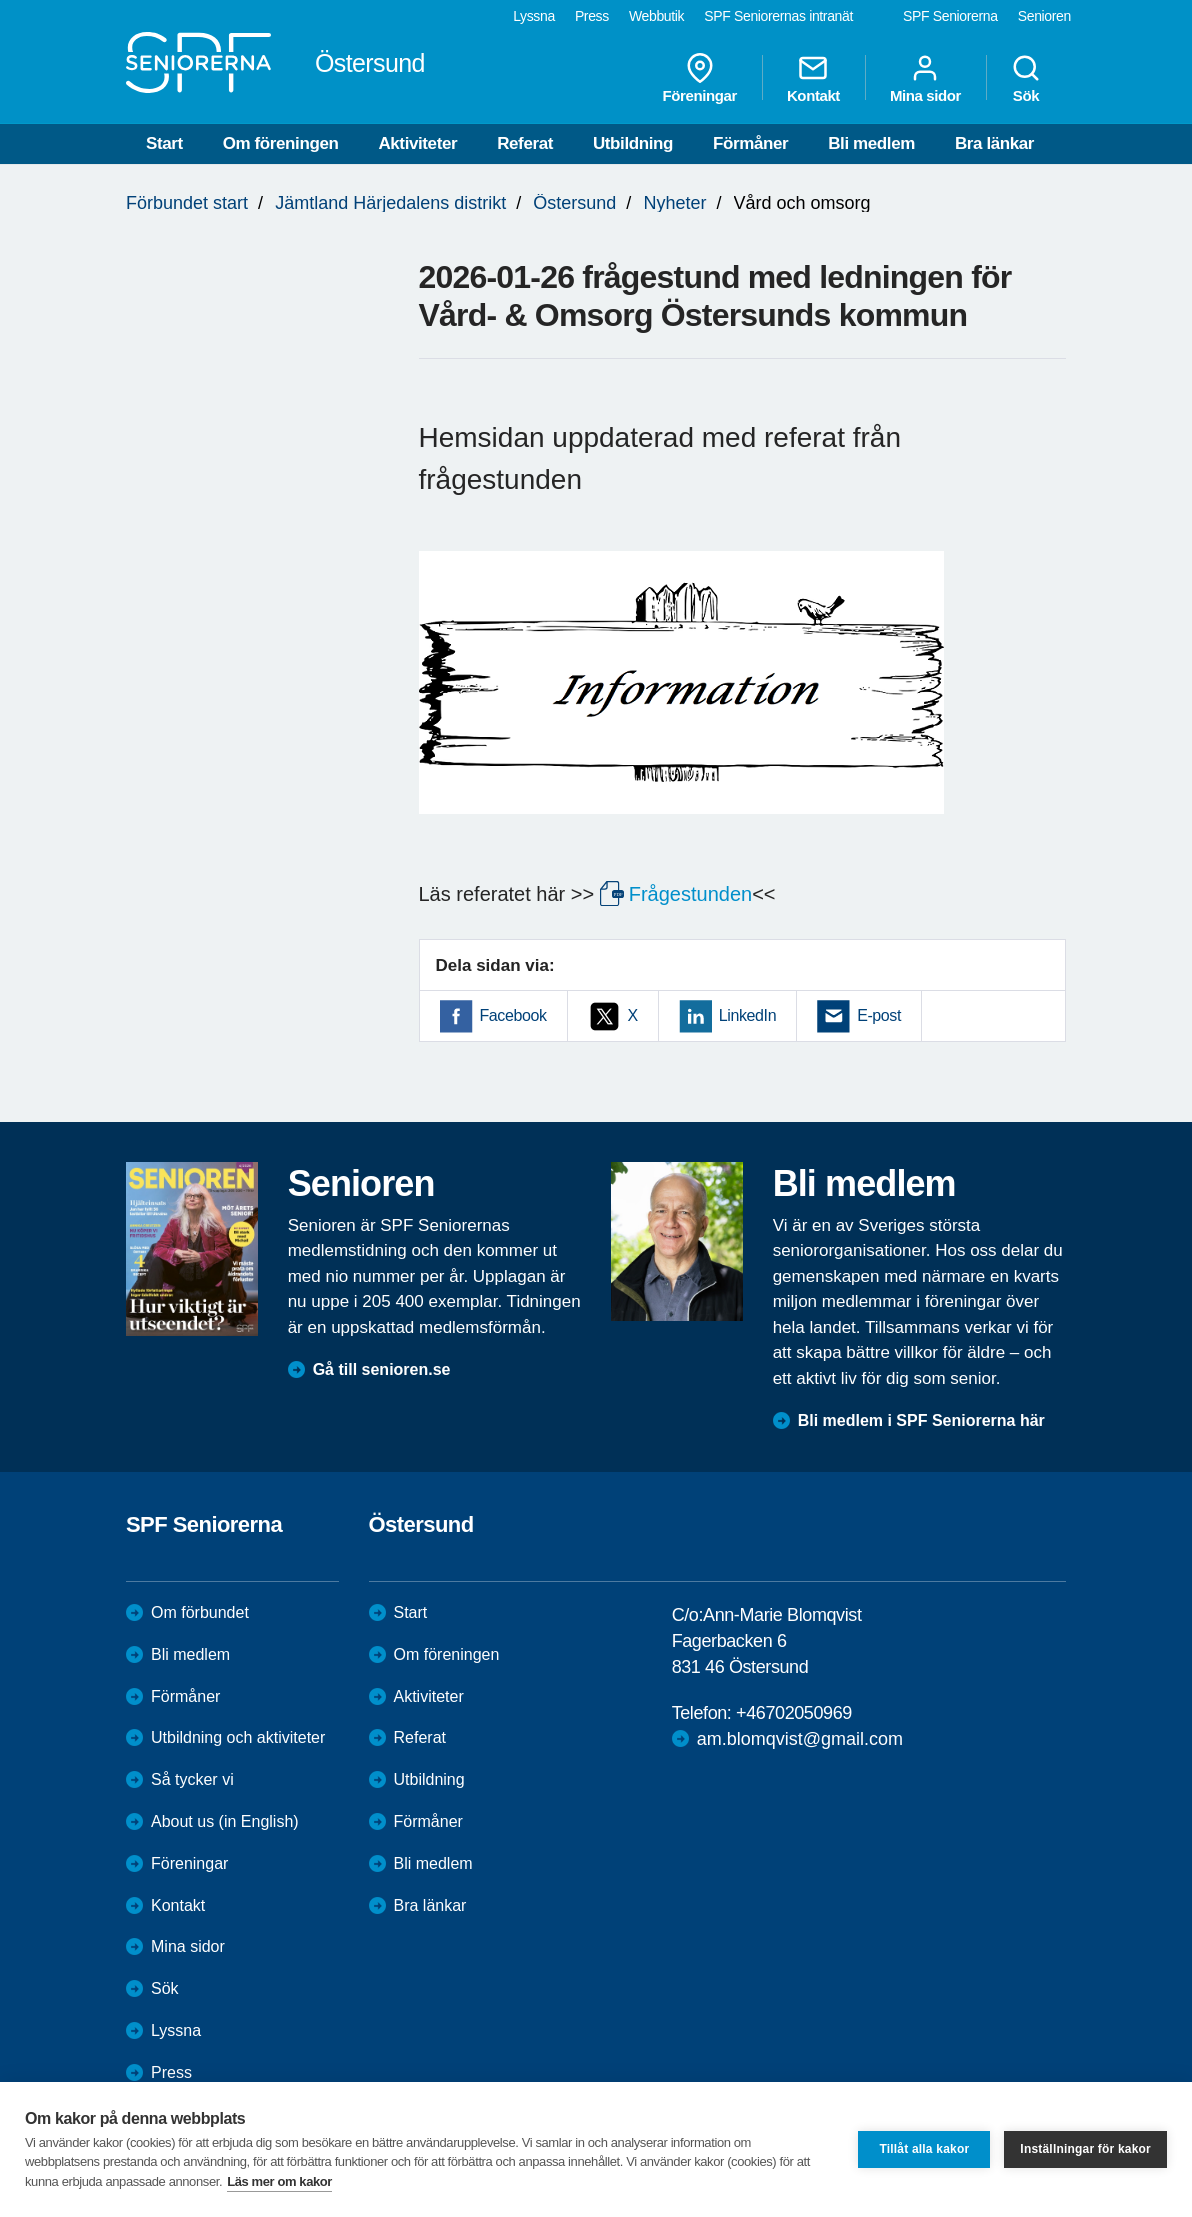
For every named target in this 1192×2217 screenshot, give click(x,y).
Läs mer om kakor (279, 2181)
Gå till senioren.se (382, 1369)
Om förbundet (200, 1612)
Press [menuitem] (592, 16)
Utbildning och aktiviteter (238, 1737)
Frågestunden (690, 894)
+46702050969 (794, 1713)
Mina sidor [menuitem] (925, 78)
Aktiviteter (417, 143)
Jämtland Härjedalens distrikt (390, 203)
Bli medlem (871, 143)
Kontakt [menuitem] (813, 78)
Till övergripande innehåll (0, 0)
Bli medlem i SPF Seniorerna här (921, 1420)
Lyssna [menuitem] (534, 16)
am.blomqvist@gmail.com (800, 1739)
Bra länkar (994, 143)
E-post (879, 1015)
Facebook (513, 1015)
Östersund (574, 203)
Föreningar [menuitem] (700, 78)
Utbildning (633, 143)
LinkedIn (747, 1015)
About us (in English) (225, 1821)
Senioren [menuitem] (1044, 16)
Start (164, 143)
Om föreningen (281, 143)
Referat (525, 143)
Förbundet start (187, 203)
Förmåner (750, 143)
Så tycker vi (192, 1779)
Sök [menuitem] (1026, 78)
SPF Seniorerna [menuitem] (950, 16)
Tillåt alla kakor (924, 2149)
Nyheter (674, 203)
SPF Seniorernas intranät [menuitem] (778, 16)
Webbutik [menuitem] (656, 16)
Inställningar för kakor (1085, 2149)
